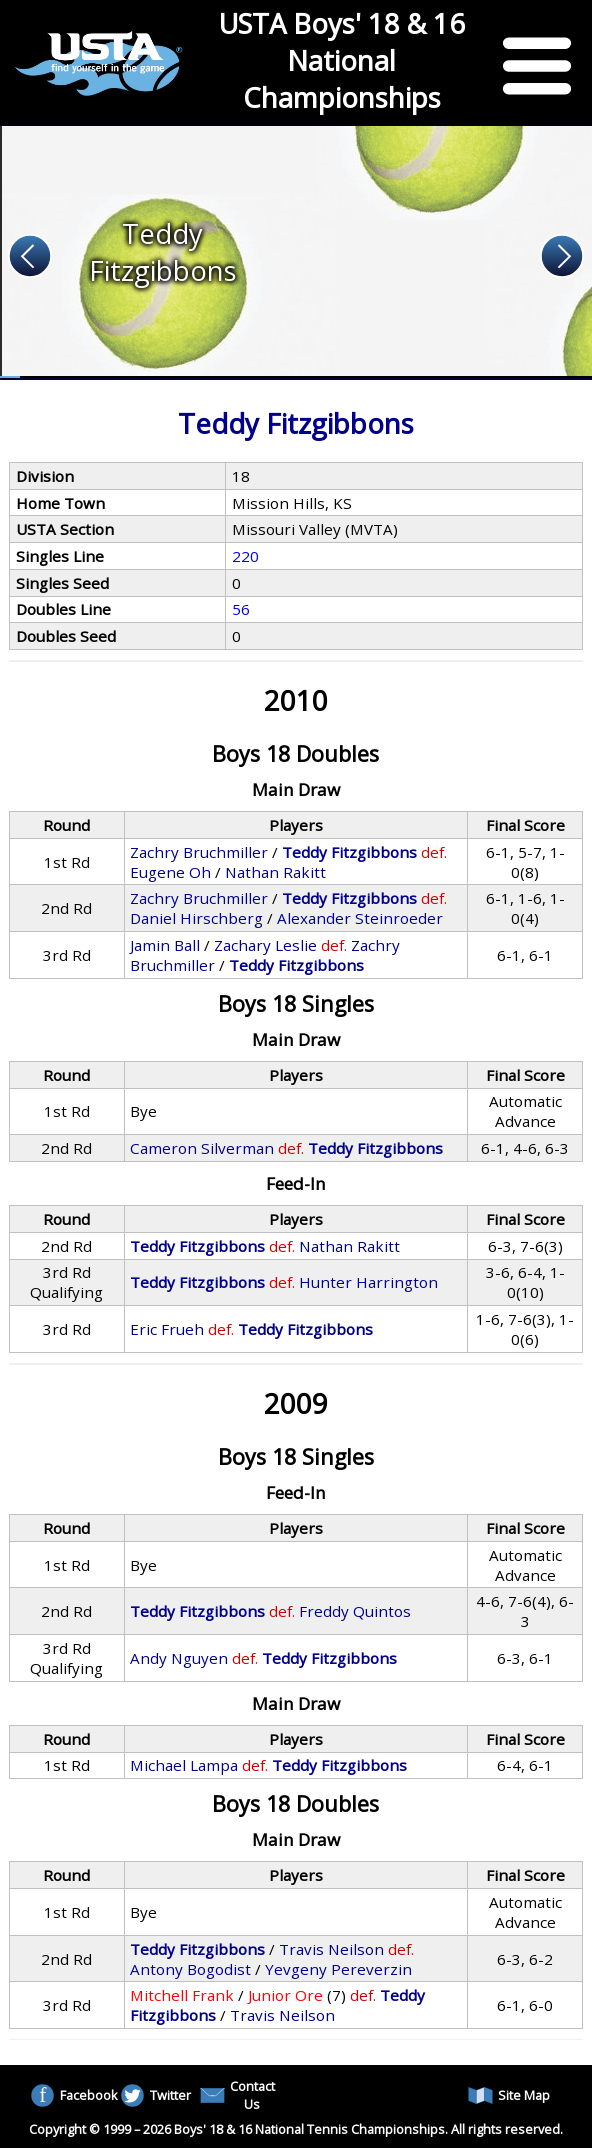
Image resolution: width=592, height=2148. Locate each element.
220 (245, 556)
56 (241, 609)
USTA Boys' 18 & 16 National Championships (342, 60)
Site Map (509, 2095)
